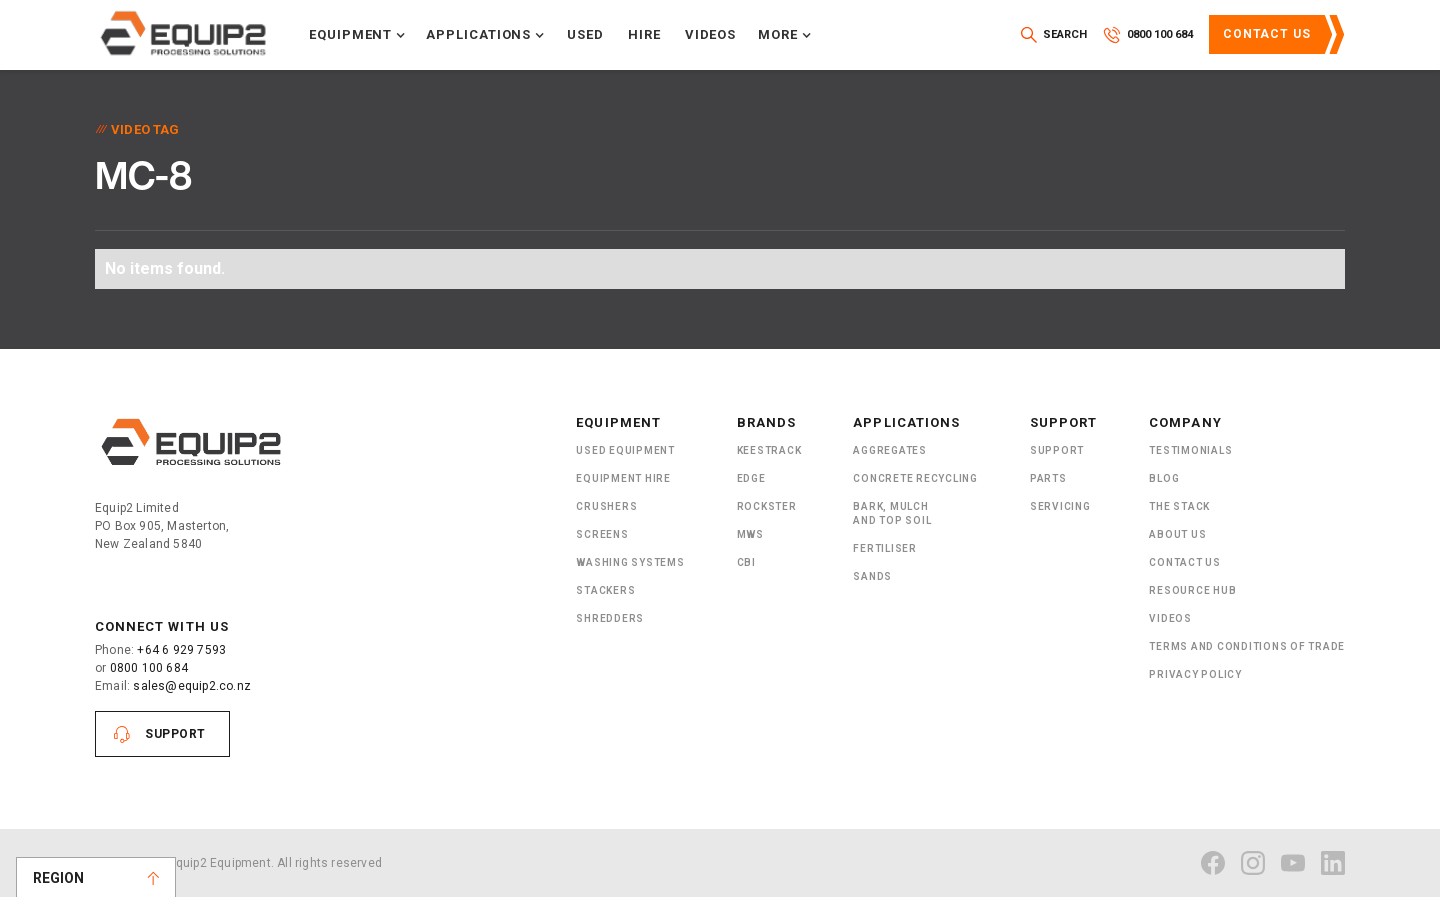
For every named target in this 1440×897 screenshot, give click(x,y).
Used (585, 34)
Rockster (767, 506)
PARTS (1048, 478)
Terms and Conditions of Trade (1247, 646)
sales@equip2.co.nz (192, 686)
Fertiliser (885, 548)
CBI (746, 562)
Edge (751, 478)
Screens (602, 534)
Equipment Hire (623, 478)
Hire (644, 34)
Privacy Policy (1195, 674)
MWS (750, 534)
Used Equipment (625, 450)
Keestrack (769, 450)
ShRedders (610, 618)
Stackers (605, 590)
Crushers (606, 506)
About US (1177, 534)
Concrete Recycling (915, 478)
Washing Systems (630, 562)
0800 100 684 (149, 668)
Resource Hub (1192, 590)
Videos (711, 34)
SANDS (872, 576)
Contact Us (1267, 34)
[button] (357, 35)
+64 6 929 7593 (181, 650)
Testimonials (1190, 450)
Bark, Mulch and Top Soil (892, 513)
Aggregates (890, 450)
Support (175, 734)
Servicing (1060, 506)
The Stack (1179, 506)
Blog (1164, 478)
